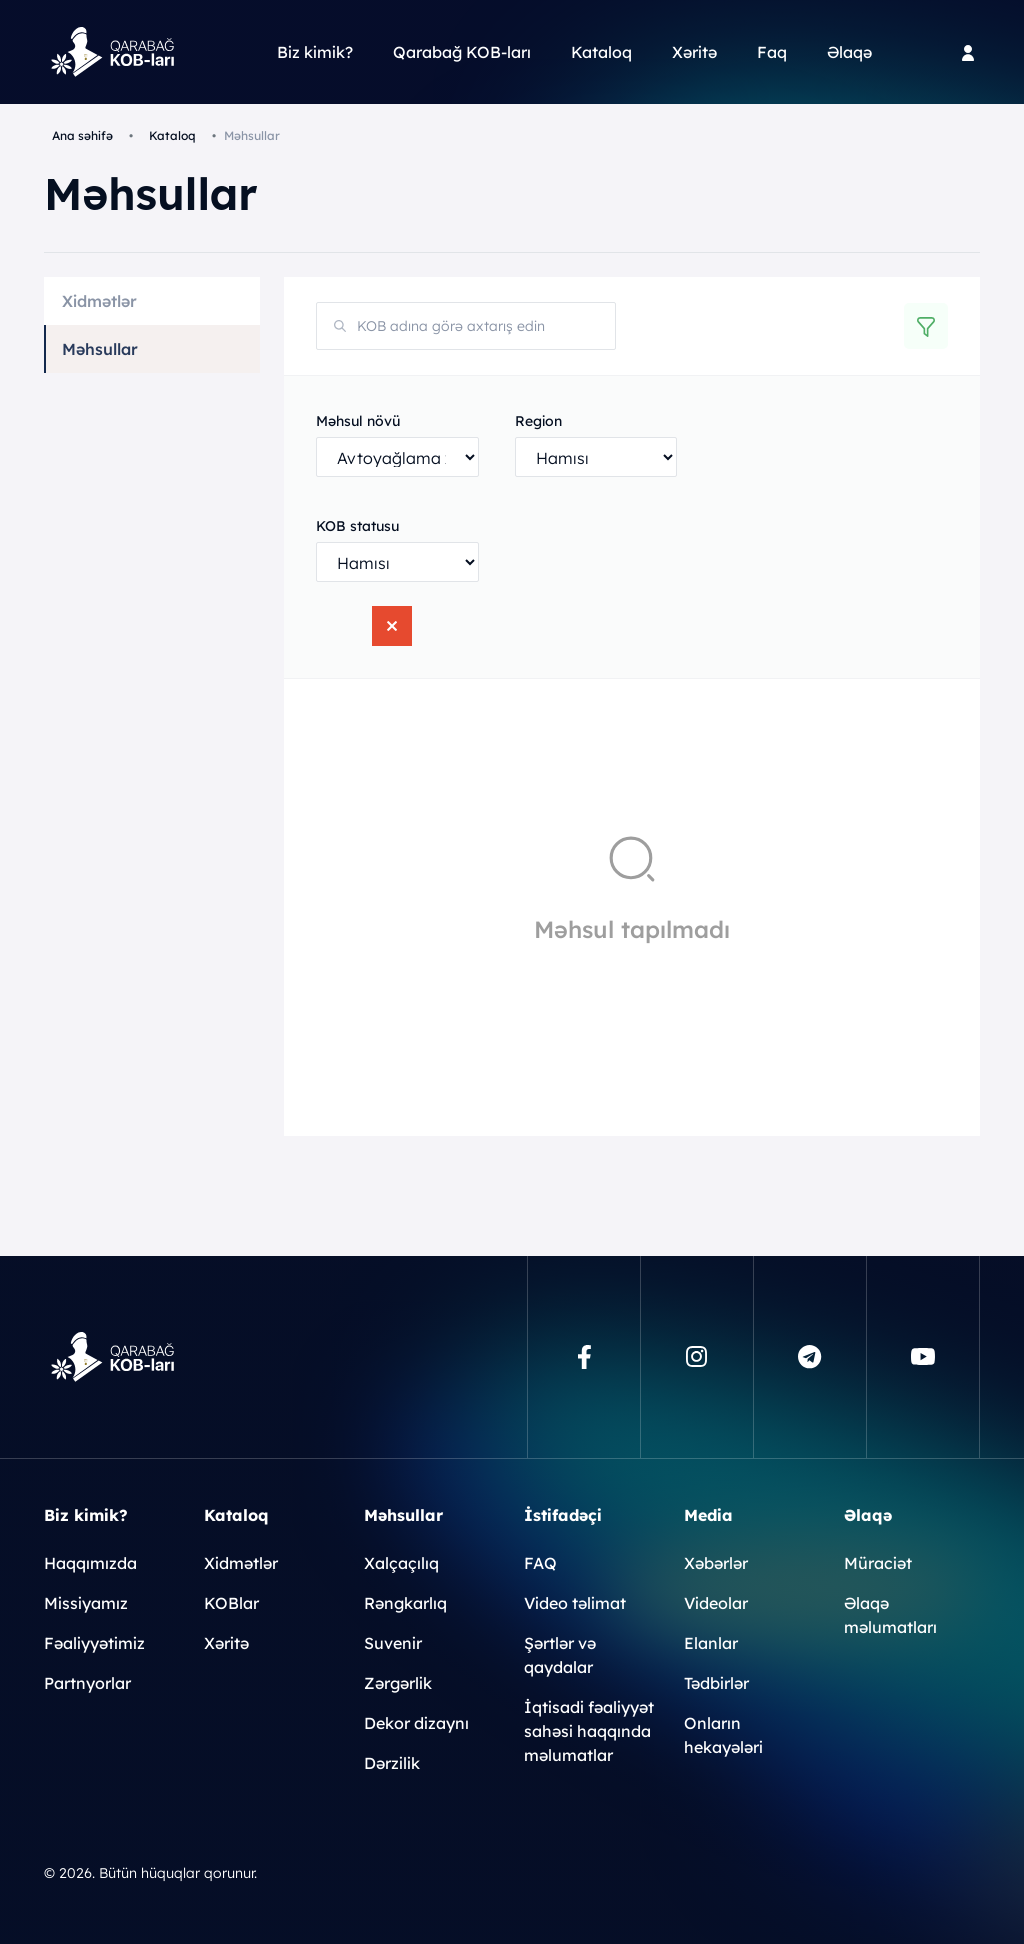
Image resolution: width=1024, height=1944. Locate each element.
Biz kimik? (315, 52)
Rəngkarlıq (405, 1603)
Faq (772, 52)
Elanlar (711, 1643)
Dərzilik (392, 1763)
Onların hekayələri (723, 1735)
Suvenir (393, 1643)
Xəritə (694, 52)
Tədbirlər (716, 1683)
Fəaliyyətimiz (94, 1643)
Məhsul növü (358, 421)
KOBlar (231, 1603)
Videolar (716, 1603)
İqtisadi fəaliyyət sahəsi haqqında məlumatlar (589, 1731)
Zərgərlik (398, 1683)
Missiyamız (86, 1603)
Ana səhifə (82, 135)
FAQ (540, 1563)
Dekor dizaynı (416, 1723)
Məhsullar (100, 349)
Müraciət (878, 1563)
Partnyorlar (87, 1683)
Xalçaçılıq (401, 1563)
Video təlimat (575, 1603)
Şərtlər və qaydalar (560, 1655)
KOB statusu (357, 526)
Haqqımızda (90, 1563)
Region (538, 421)
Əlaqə (849, 52)
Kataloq (601, 52)
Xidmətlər (99, 301)
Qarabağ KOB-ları (462, 52)
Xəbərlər (716, 1563)
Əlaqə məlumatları (890, 1615)
